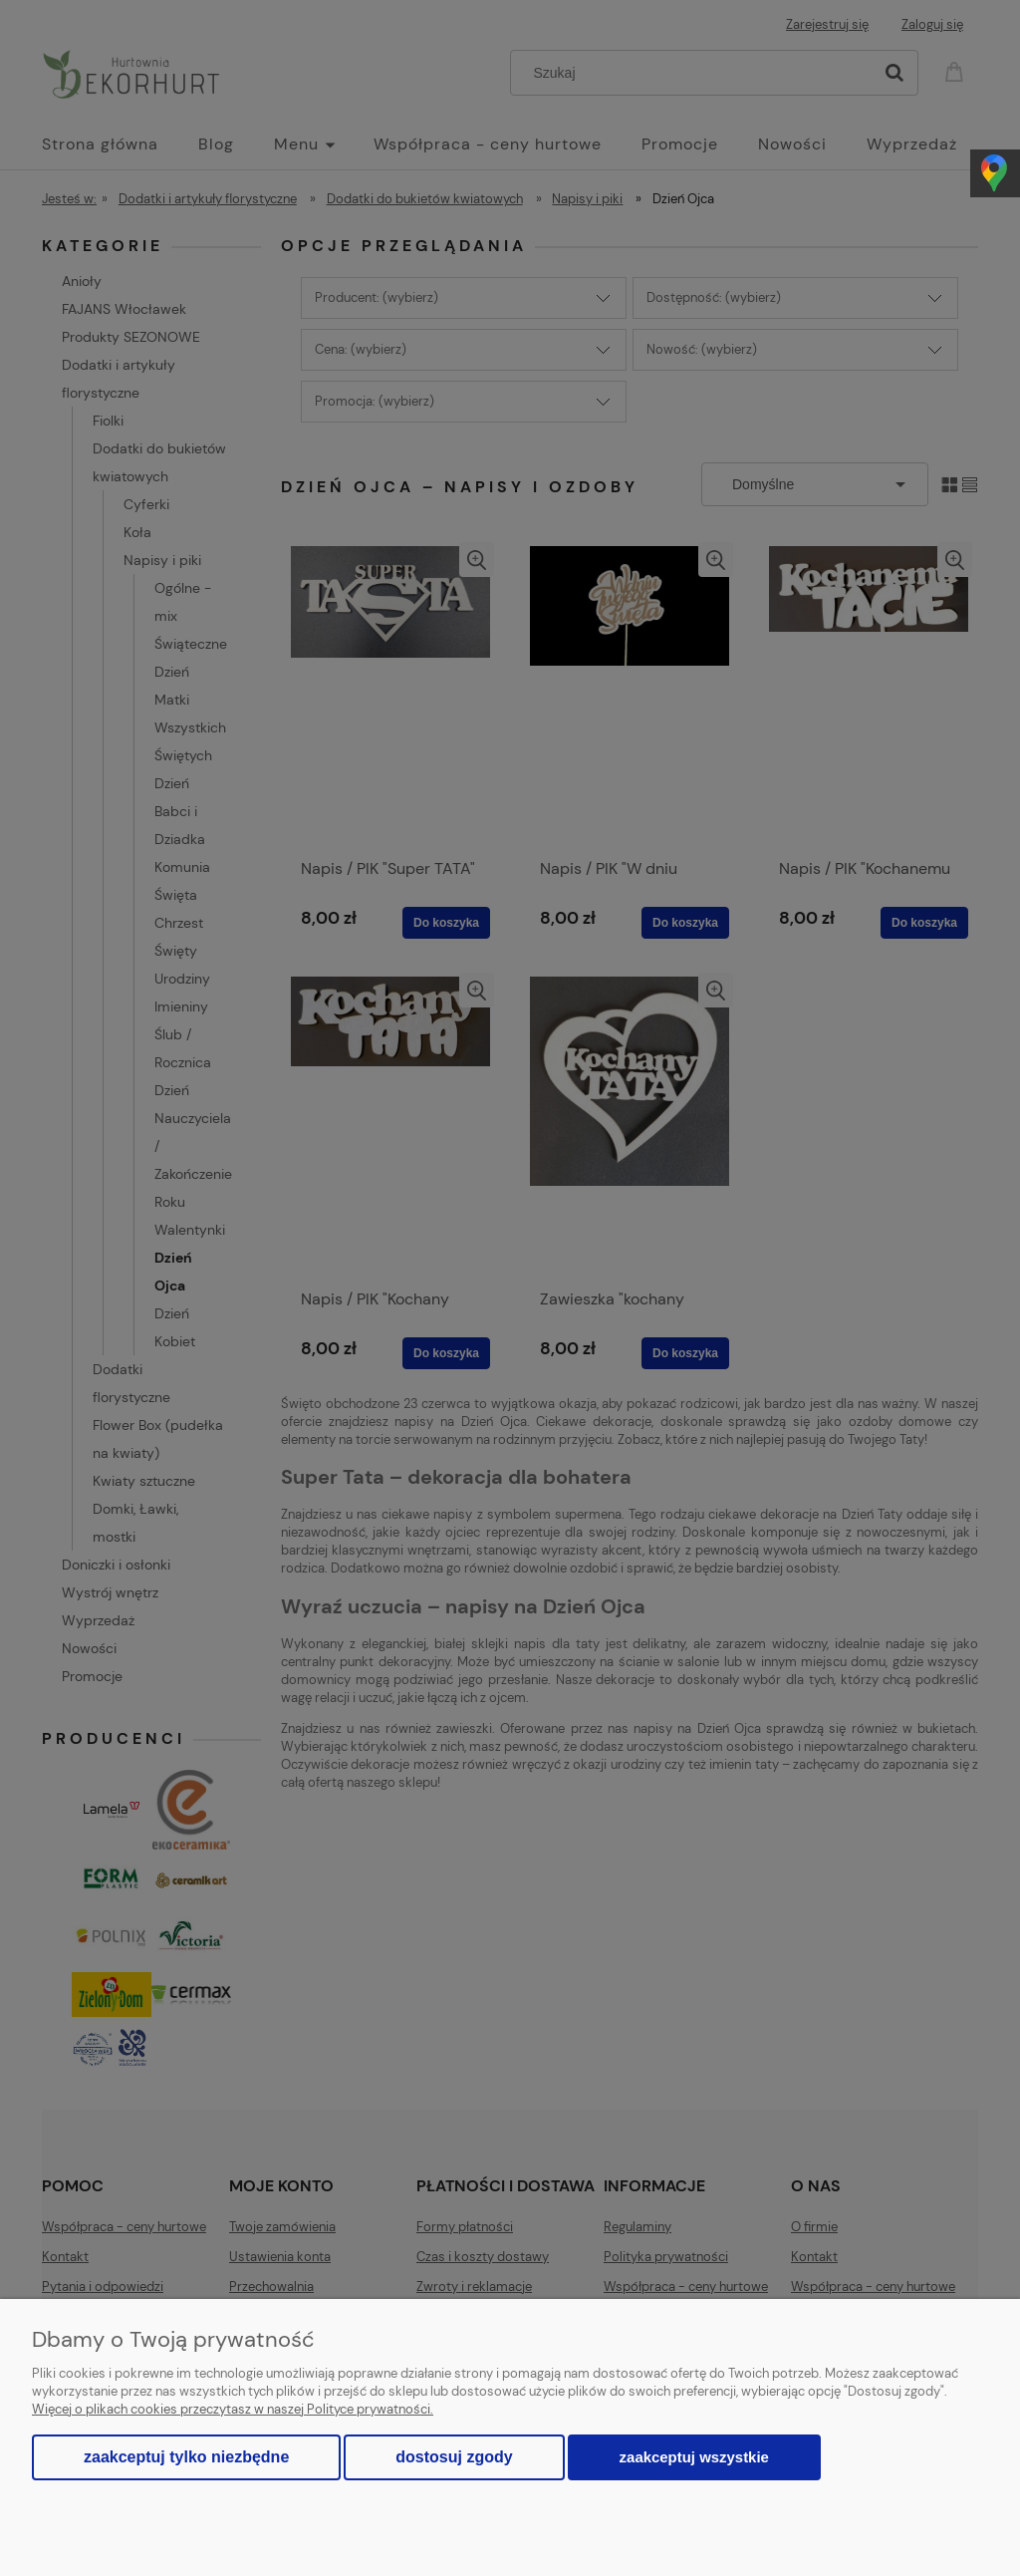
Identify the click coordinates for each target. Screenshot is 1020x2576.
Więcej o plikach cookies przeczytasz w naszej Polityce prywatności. (232, 2409)
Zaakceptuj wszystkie (694, 2456)
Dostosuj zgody (453, 2456)
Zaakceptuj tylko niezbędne (186, 2456)
